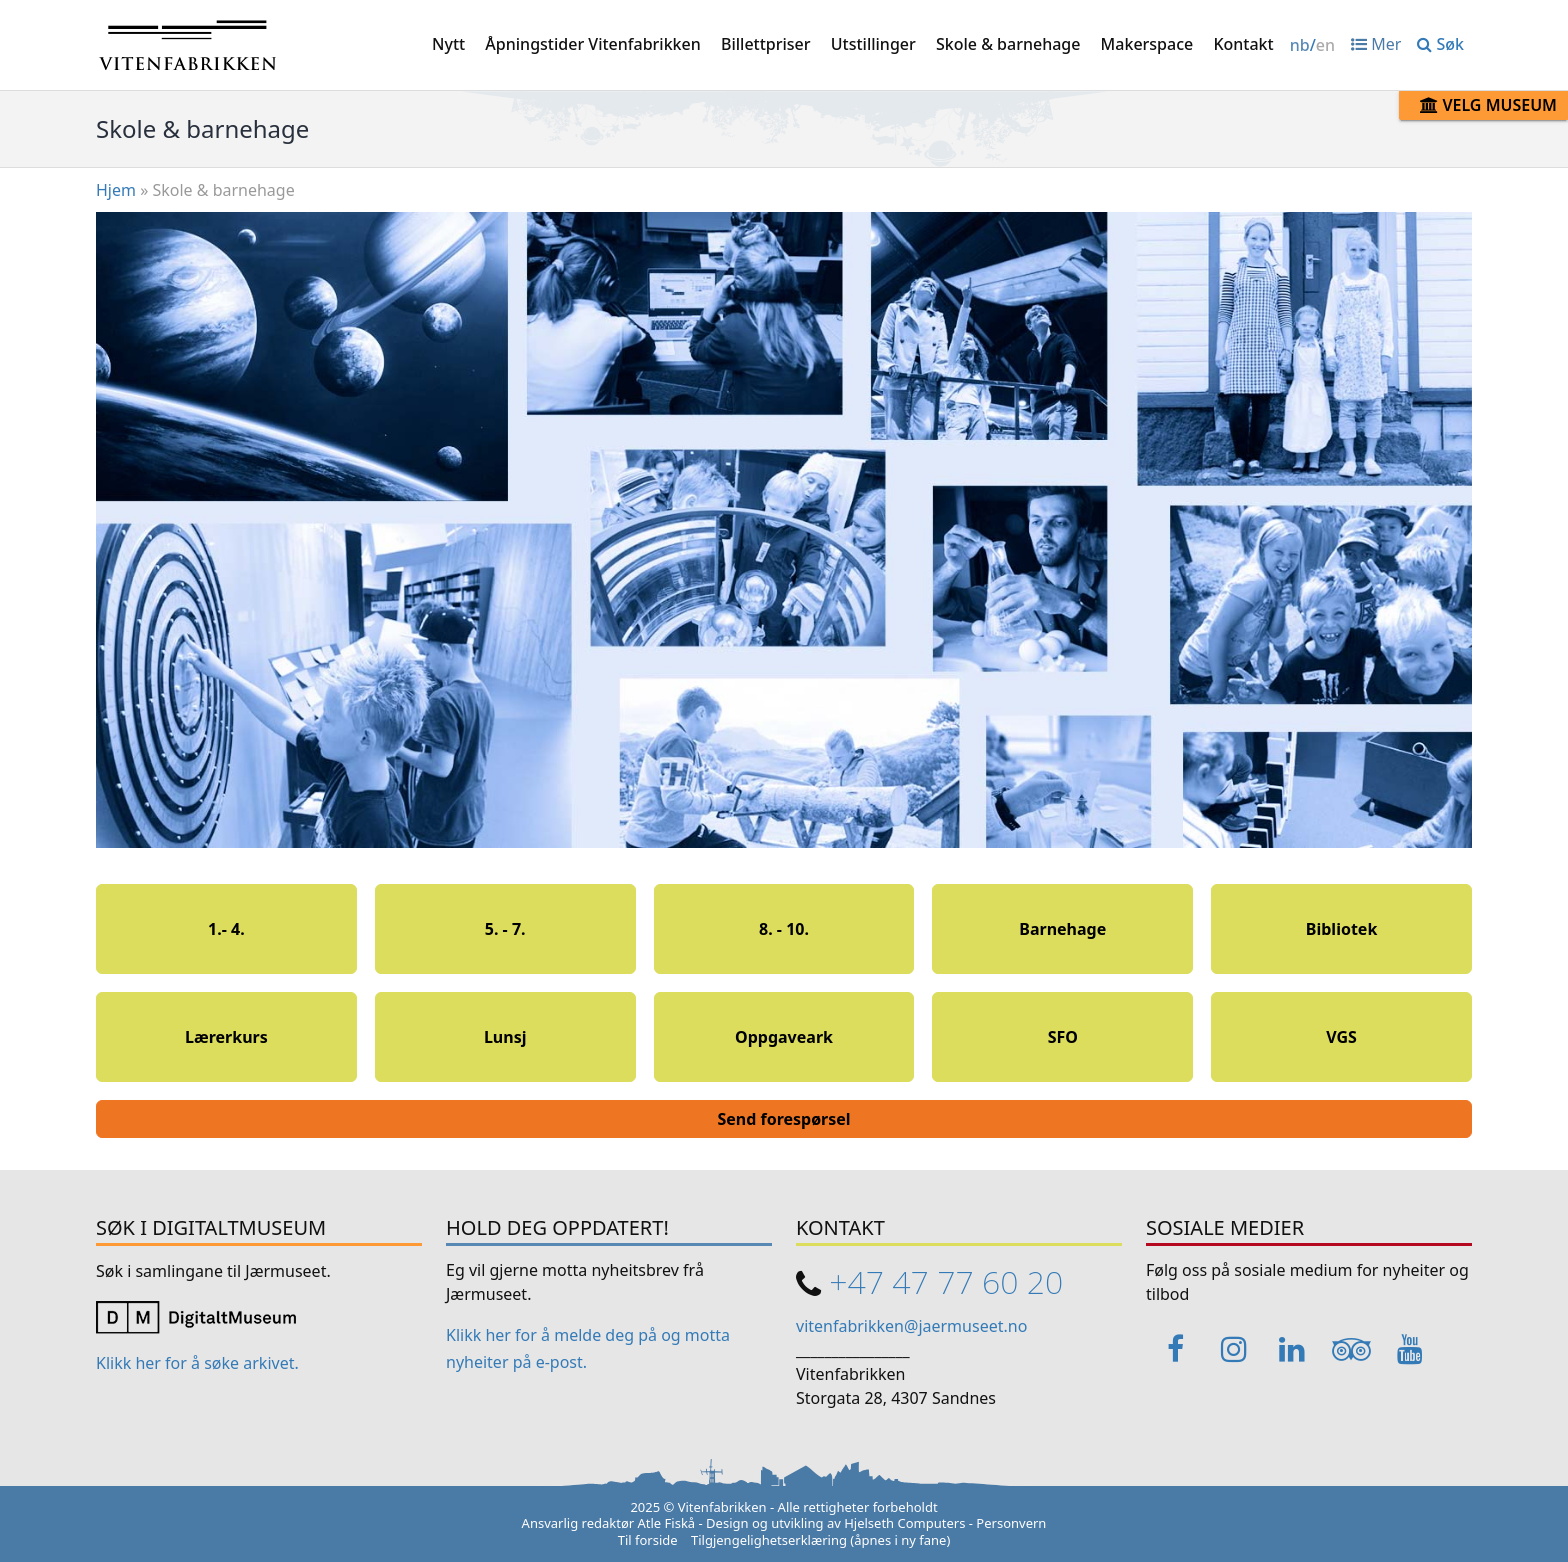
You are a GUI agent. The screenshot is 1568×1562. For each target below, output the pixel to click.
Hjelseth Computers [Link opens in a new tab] (904, 1523)
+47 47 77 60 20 (946, 1281)
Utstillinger (873, 44)
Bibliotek (1342, 929)
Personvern (1011, 1523)
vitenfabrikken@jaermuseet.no (911, 1326)
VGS (1341, 1037)
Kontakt (1243, 44)
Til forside (648, 1540)
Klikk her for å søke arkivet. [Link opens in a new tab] (197, 1363)
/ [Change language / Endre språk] (1312, 45)
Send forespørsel (783, 1119)
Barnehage (1062, 929)
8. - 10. (784, 929)
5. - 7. (505, 929)
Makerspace (1147, 44)
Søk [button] (1440, 44)
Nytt (448, 44)
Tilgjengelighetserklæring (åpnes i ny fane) (820, 1540)
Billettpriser (766, 44)
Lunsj (505, 1037)
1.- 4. (226, 929)
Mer (1376, 44)
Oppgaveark (784, 1037)
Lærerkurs (226, 1037)
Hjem (116, 190)
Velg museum (1488, 105)
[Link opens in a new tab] (196, 1316)
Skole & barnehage (1008, 44)
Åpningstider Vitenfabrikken (592, 44)
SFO (1063, 1037)
